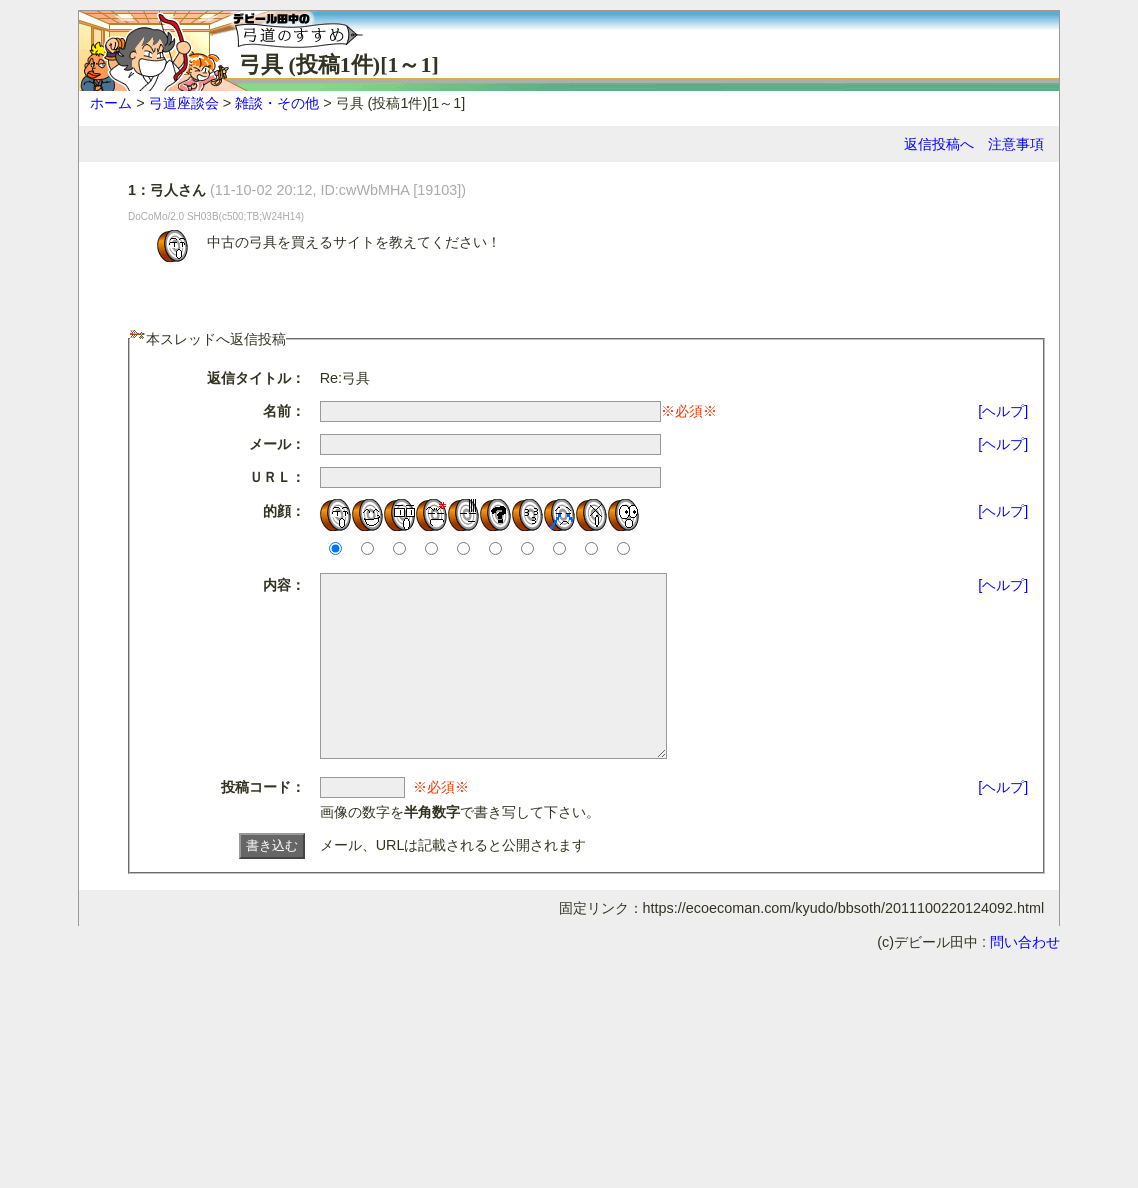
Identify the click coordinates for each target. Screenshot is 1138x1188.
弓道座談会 (184, 103)
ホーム (111, 103)
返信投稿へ (939, 144)
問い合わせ (1025, 978)
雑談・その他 (277, 103)
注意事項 (1016, 144)
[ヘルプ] (1003, 411)
